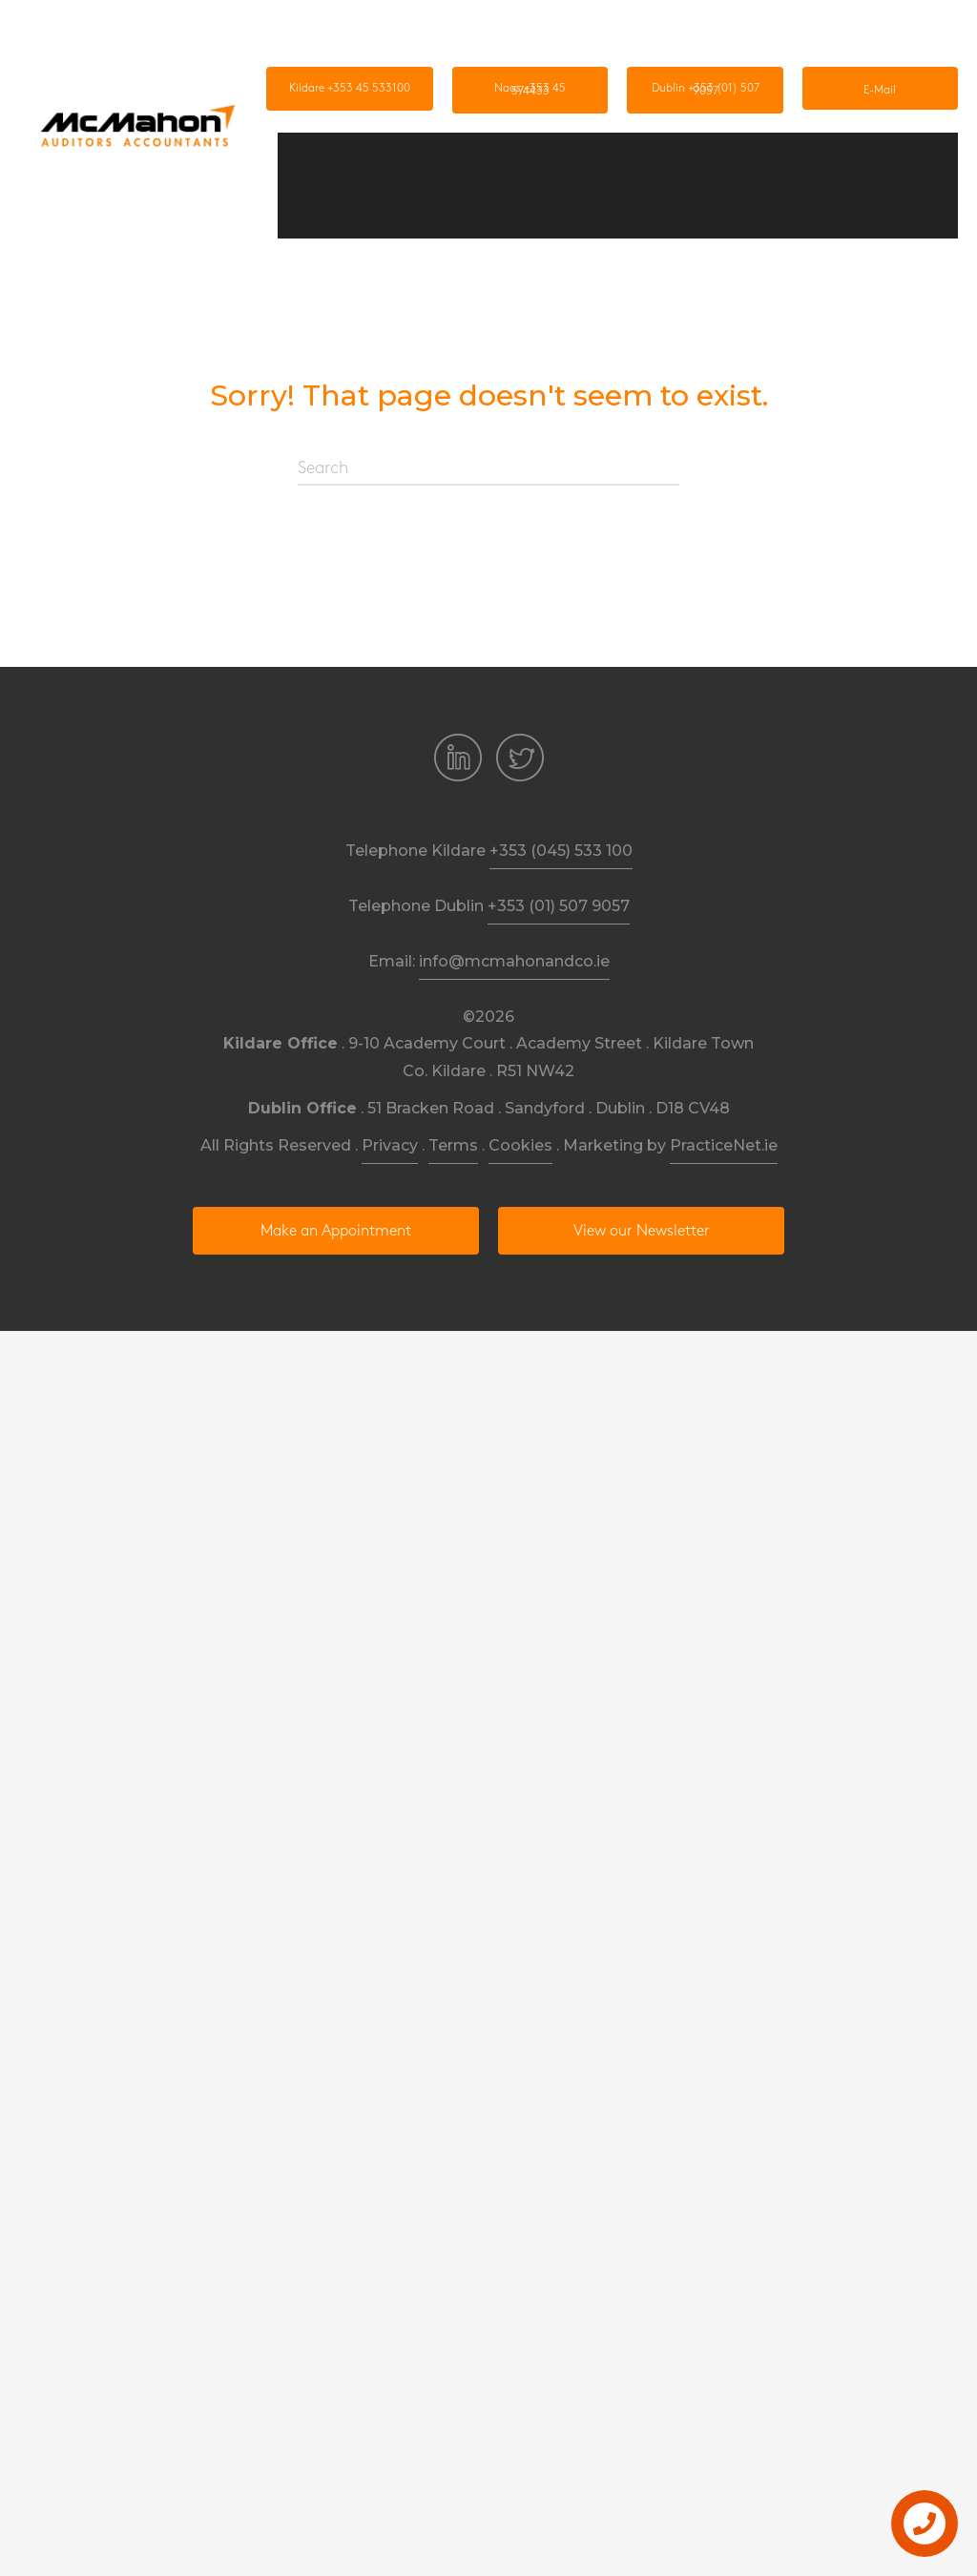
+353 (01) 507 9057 (559, 906)
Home (330, 158)
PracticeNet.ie (724, 1145)
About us (414, 158)
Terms (453, 1145)
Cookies (520, 1145)
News (802, 158)
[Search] (488, 469)
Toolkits (601, 158)
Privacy (390, 1145)
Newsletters (709, 158)
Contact (909, 211)
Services (508, 158)
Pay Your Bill (897, 158)
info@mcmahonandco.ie (514, 961)
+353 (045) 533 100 (561, 850)
